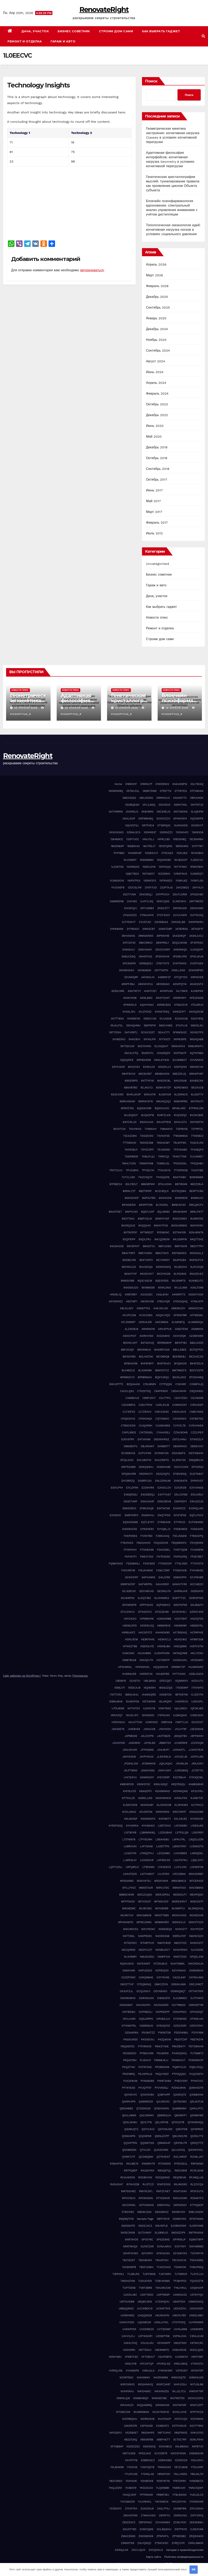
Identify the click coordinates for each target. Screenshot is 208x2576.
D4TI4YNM (144, 1439)
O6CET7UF (127, 1984)
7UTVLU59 (128, 1177)
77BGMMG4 (180, 1135)
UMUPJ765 (179, 2315)
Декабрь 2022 (157, 415)
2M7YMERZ (196, 901)
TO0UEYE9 (145, 2280)
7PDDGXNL (180, 1163)
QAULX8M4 (129, 2115)
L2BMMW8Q (147, 1832)
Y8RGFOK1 (163, 2474)
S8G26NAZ (162, 2211)
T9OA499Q (196, 2260)
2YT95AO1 (133, 928)
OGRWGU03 (146, 1998)
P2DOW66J (181, 2032)
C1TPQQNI (165, 1384)
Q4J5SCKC (163, 2101)
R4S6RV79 (148, 2163)
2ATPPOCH (162, 894)
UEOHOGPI (196, 2308)
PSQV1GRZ (162, 2073)
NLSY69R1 (130, 1956)
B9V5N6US (144, 1349)
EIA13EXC (115, 1515)
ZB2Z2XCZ (128, 2522)
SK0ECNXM (128, 2232)
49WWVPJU (145, 984)
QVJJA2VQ (178, 2149)
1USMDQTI (196, 873)
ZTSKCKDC (161, 2543)
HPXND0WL (142, 1667)
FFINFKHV (130, 1549)
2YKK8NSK (116, 928)
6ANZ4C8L (164, 1080)
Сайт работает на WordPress (21, 1675)
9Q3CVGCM (145, 1280)
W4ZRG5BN (160, 2377)
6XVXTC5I (119, 1128)
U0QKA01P (196, 2287)
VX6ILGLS (148, 2370)
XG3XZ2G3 (133, 2446)
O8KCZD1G (161, 1984)
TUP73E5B (128, 2287)
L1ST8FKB (130, 1832)
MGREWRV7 (179, 1901)
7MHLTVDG (129, 1163)
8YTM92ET (147, 1232)
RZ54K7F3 (196, 2198)
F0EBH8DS (180, 1529)
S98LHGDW (195, 2211)
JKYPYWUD (146, 1756)
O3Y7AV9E (162, 1977)
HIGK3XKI (128, 1653)
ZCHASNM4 (162, 2522)
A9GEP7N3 (143, 1308)
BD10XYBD (129, 1356)
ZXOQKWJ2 (155, 2549)
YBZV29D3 (115, 2480)
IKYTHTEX (133, 1708)
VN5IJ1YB (130, 2363)
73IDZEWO (147, 1135)
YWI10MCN (162, 2501)
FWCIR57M (128, 1570)
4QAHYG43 (147, 1004)
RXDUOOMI (180, 2198)
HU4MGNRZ (195, 1667)
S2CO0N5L (129, 2205)
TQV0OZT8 (196, 2280)
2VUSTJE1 (145, 922)
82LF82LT (132, 1184)
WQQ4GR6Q (144, 2405)
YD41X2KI (131, 2480)
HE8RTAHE (148, 1639)
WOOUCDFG (195, 2398)
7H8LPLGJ (148, 1156)
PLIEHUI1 (145, 2060)
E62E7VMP (130, 1501)
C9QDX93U (196, 1391)
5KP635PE (180, 1039)
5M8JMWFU (195, 1046)
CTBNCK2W (128, 1425)
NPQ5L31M (196, 1956)
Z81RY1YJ (164, 2515)
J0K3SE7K (118, 1729)
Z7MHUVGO (148, 2515)
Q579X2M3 (180, 2101)
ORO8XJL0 (163, 2018)
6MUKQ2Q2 (163, 1101)
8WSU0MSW (179, 1225)
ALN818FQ (178, 1322)
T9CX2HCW (179, 2260)
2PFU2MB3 (147, 908)
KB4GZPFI (145, 1791)
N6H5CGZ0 (196, 1936)
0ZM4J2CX (133, 832)
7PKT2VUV (115, 1170)
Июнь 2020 (155, 426)
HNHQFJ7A (146, 1660)
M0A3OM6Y (196, 1873)
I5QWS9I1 (150, 1687)
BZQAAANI (133, 1384)
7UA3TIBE (197, 1170)
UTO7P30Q (178, 2322)
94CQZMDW (162, 1239)
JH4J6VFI (163, 1749)
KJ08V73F (197, 1798)
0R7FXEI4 (148, 825)
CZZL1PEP (197, 1432)
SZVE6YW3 (180, 2253)
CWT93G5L (146, 1432)
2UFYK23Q (196, 915)
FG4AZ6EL (163, 1549)
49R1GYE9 (197, 977)
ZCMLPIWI (179, 2522)
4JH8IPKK (197, 991)
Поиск (151, 81)
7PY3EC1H (148, 1170)
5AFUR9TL (131, 1032)
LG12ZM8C (163, 1853)
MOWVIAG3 (179, 1915)
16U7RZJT (149, 846)
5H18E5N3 (119, 1039)
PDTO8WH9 (196, 2046)
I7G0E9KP (182, 1687)
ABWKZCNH (195, 1308)
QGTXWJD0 (165, 2129)
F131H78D (146, 1535)
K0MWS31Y (147, 1777)
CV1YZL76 (179, 1425)
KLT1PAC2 (197, 1804)
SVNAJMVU (164, 2246)
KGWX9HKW (163, 1798)
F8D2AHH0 (143, 1542)
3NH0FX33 (145, 956)
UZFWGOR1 (145, 2336)
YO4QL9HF (129, 2494)
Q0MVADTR (196, 2087)
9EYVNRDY (163, 1260)
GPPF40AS (146, 1604)
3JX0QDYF (196, 949)
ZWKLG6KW (195, 2543)
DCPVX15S (144, 1453)
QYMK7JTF (128, 2156)
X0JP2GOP (164, 2418)
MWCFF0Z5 (196, 1922)
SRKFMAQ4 (130, 2246)
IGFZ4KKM (149, 1701)
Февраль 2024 (157, 393)
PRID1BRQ (128, 2073)
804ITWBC (179, 1177)
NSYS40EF (143, 1963)
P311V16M (197, 2032)
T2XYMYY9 (196, 2253)
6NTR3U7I (197, 1101)
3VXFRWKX (179, 963)
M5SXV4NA (161, 1880)
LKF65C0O (163, 1860)
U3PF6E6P (163, 2294)
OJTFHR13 (196, 1998)
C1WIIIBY (180, 1384)
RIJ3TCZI (148, 2184)
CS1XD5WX (179, 1418)
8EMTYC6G (196, 1191)
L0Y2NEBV (180, 1825)
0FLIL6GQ (149, 804)
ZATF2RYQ (196, 2515)
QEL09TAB (161, 2122)
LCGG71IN (130, 1853)
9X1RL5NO (164, 1287)
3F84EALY (128, 949)
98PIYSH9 (181, 1246)
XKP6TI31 (197, 2446)
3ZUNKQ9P (131, 977)
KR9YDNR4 (162, 1811)
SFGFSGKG (196, 2218)
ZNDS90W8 (146, 2536)
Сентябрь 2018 (157, 469)
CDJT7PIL (165, 1397)
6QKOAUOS (162, 1108)
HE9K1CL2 (164, 1639)
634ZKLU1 (164, 1066)
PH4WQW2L (179, 2053)
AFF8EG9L (196, 1315)
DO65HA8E (164, 1466)
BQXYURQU (162, 1377)
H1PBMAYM (147, 1618)
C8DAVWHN (178, 1391)
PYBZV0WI (180, 2080)
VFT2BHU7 (148, 2356)
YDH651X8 (146, 2480)
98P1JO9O (164, 1246)
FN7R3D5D (163, 1556)
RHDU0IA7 (116, 2184)
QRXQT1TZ (196, 2142)
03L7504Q (197, 784)
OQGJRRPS (146, 2018)
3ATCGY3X (129, 942)
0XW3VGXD (116, 832)
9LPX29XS (180, 1273)
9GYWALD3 (129, 1266)
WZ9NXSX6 (147, 2418)
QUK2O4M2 (161, 2149)
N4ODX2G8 (162, 1936)
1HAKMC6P (135, 853)
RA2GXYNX (147, 2170)
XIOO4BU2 (165, 2446)
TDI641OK (180, 2267)
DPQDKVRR (129, 1473)
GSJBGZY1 (196, 1604)
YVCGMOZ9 (127, 2501)
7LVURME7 (196, 1156)
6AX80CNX (196, 1080)
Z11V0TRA (131, 2508)
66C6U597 (145, 1073)
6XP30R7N (196, 1122)
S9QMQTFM (126, 2218)
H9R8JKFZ (128, 1632)
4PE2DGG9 (196, 997)
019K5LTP (146, 784)
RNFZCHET (163, 2191)
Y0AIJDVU (197, 2460)
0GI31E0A (165, 804)
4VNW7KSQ (162, 1011)
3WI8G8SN (144, 970)
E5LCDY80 (180, 1494)
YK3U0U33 (146, 2487)
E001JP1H (117, 1487)
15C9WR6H (196, 839)
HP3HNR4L (125, 1667)
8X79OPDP (130, 1232)
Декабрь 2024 (157, 329)
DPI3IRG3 (197, 1466)
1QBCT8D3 (132, 873)
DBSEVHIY (196, 1446)
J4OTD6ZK (164, 1735)
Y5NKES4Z (164, 2467)
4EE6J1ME (117, 991)
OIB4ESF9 (163, 1998)
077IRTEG (180, 790)
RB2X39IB (180, 2170)
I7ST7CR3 (116, 1694)
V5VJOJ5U (147, 2343)
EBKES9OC (129, 1508)
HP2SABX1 (197, 1660)
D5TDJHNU (179, 1439)
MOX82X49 (197, 1915)
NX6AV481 (128, 1970)
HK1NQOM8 (180, 1653)
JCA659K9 (180, 1742)
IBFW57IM (181, 1694)
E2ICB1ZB (180, 1487)
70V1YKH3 (135, 1128)
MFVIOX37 (144, 1901)
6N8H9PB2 (180, 1101)
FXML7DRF (163, 1570)
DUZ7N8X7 (196, 1473)
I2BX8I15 (121, 1680)
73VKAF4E (163, 1135)
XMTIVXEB (128, 2453)
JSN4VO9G (147, 1770)
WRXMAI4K (162, 2405)
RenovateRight (104, 9)
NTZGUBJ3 (160, 1963)
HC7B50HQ (180, 1632)
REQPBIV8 (179, 2177)
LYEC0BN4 (179, 1873)
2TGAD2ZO (130, 915)
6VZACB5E (196, 1115)
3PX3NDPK (129, 963)
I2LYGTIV (134, 1680)
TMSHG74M (127, 2280)
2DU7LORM (180, 894)
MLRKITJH (126, 1915)
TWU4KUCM (162, 2287)
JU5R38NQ (181, 1770)
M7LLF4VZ (129, 1887)
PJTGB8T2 (197, 2053)
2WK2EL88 (178, 922)
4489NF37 (164, 977)
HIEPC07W (196, 1646)
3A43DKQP (179, 935)
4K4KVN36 (129, 997)
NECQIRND (128, 1949)
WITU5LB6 (196, 2384)
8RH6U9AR (180, 1211)
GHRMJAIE (180, 1591)
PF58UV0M (146, 2053)
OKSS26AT (126, 2005)
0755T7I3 (165, 790)
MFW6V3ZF (161, 1901)
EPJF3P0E (180, 1515)
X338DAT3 (162, 2425)
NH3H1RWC (180, 1949)
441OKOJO (147, 977)
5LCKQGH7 (161, 1046)
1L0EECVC (197, 859)
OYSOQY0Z (163, 2025)
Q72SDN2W (143, 2108)
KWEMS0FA (148, 1818)
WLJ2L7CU (179, 2391)
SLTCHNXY (144, 2232)
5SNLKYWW (161, 1059)
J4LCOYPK (147, 1735)
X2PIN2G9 (146, 2425)
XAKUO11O (197, 2432)
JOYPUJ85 (196, 1756)
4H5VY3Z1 (150, 991)
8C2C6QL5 (161, 1191)
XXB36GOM (196, 2453)
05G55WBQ (116, 790)
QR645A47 (164, 2142)
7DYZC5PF (147, 1149)
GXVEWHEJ (179, 1611)
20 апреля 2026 (26, 707)
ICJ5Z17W (197, 1694)
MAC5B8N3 (196, 1887)
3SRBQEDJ (146, 963)
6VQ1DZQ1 (180, 1115)
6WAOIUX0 (146, 1122)
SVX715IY (180, 2246)
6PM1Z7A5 (127, 1108)
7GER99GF (131, 1156)
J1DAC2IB (149, 1729)
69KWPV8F (196, 1073)
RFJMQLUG (196, 2177)
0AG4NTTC (180, 797)
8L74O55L (162, 1204)
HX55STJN (146, 1673)
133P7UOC (132, 839)
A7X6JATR (197, 1301)
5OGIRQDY (163, 1053)
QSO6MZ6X (129, 2149)
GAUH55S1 (162, 1584)
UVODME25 (146, 2329)
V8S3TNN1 (180, 2343)
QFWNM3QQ (195, 2122)
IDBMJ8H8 (115, 1701)
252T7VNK (129, 894)
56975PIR (150, 1025)
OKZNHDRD (161, 2005)
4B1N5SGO (163, 984)
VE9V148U (115, 2356)
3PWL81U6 (196, 956)
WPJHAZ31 (127, 2405)
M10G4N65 (127, 1880)
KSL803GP (130, 1818)
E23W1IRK (148, 1487)
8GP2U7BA (149, 1197)
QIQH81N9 (145, 2136)
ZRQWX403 (196, 2536)
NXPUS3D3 (145, 1970)
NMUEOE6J (147, 1956)
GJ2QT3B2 (144, 1598)
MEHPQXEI (196, 1894)
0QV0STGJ (132, 825)
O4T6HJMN (196, 1977)
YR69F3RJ (162, 2494)
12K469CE (116, 839)
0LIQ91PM (197, 811)
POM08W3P (195, 2060)
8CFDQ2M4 (179, 1191)
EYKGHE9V (147, 1529)
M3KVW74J (144, 1880)
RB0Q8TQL (164, 2170)
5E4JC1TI (164, 1032)
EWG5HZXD (129, 1529)
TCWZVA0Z (164, 2267)
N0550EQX (165, 1929)
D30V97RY (127, 1439)
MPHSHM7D (125, 1922)
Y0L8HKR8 (117, 2467)
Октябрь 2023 (157, 404)
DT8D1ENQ (179, 1473)
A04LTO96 (196, 1287)
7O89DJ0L (163, 1163)
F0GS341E (197, 1529)
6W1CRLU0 (129, 1122)
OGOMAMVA (127, 1998)
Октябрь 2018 (156, 458)
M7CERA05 (196, 1880)
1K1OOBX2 (197, 853)
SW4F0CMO (130, 2253)
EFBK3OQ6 (147, 1508)
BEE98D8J (179, 1356)
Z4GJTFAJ (163, 2508)
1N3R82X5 (133, 866)
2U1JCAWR (180, 915)
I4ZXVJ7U (197, 1680)
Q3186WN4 (196, 2094)
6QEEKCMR (144, 1108)
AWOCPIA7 (129, 1335)
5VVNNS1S (196, 1059)
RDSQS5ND (162, 2177)
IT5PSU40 (163, 1715)
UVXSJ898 (180, 2329)
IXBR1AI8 (166, 1722)
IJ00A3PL (197, 1701)
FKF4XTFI (130, 1556)
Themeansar (80, 1675)
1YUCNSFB (118, 887)
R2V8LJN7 (197, 2156)
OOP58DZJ (145, 2011)
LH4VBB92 (180, 1853)
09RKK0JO (163, 797)
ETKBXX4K (164, 1522)
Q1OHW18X (147, 2094)
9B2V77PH (196, 1246)
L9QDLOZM (196, 1839)
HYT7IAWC (179, 1673)
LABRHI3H (130, 1846)
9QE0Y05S (162, 1280)
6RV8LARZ (179, 1108)
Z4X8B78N (179, 2508)
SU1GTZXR (147, 2246)
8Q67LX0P (147, 1211)
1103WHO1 (182, 832)
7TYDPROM (181, 1170)
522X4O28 (181, 1018)
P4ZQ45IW (164, 2039)
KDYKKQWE (180, 1791)
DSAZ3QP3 (163, 1473)
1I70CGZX (167, 853)
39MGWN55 (145, 935)
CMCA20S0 (162, 1411)
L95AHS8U (162, 1839)
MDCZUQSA (144, 1894)
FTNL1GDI (181, 1563)
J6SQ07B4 (180, 1735)
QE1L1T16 (146, 2122)
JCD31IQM (197, 1742)
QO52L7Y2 (196, 2136)
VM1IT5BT (197, 2356)
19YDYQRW (165, 846)
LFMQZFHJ (147, 1853)
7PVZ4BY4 (132, 1170)
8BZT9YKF (145, 1191)
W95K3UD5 (196, 2377)
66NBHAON (162, 1073)
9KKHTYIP (130, 1273)
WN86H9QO (140, 2398)
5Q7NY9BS (196, 1053)
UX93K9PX (196, 2329)
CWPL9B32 (129, 1432)
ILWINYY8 (149, 1708)
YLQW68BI (162, 2487)
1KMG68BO (147, 859)
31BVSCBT (148, 928)
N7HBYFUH (147, 1942)
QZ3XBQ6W (146, 2156)
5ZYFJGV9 (118, 1066)
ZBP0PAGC (145, 2522)
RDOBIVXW (145, 2177)
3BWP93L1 (162, 942)
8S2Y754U (128, 1218)
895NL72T (129, 1191)
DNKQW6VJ (146, 1466)
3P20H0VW (162, 956)
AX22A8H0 (163, 1335)
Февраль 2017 (157, 522)
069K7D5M (150, 790)
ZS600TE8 (127, 2543)
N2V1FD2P (197, 1929)
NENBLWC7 (162, 1949)
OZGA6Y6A (131, 2032)
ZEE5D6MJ (196, 2522)
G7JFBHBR (196, 1577)
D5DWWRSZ (161, 1439)
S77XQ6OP (196, 2205)
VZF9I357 (182, 2370)
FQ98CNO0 (116, 1563)
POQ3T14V (128, 2067)
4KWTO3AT (163, 997)
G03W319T (131, 1577)
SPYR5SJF (179, 2239)
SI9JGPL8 (161, 2225)
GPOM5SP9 (129, 1604)
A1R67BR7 (131, 1294)
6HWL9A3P (134, 1094)
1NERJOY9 (149, 866)
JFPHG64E (147, 1749)
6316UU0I (149, 1066)
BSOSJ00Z (179, 1377)
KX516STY (165, 1818)
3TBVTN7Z (162, 963)
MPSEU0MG (143, 1922)
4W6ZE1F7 (179, 1011)
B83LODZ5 (196, 1342)
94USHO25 (117, 1246)
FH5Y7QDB (180, 1549)
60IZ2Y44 (134, 1066)
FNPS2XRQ (180, 1556)
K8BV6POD (127, 1784)
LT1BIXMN (148, 1867)
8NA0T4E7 (115, 1211)
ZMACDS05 (128, 2536)
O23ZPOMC (128, 1977)
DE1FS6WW (196, 1453)
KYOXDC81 (196, 1818)
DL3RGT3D (179, 1460)
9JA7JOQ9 (196, 1266)
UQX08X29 (144, 2322)
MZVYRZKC (148, 1929)
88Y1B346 (181, 1184)
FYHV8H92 (196, 1570)
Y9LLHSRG (180, 2474)
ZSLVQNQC (144, 2543)
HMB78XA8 (129, 1660)
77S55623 (197, 1135)
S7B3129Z (128, 2211)
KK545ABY (146, 1804)
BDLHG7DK (146, 1356)
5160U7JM (149, 1018)
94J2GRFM (180, 1239)
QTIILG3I (145, 2149)
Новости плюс (157, 617)
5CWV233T (148, 1032)
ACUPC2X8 (129, 1315)
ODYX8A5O (160, 1991)
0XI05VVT (197, 825)
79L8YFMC (180, 1142)
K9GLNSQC (161, 1784)
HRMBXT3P (178, 1667)
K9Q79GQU (178, 1784)
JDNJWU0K (129, 1749)
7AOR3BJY (131, 1149)
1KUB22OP (180, 859)
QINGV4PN (128, 2136)
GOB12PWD (196, 1598)
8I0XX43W (165, 1197)
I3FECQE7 (165, 1680)
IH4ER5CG (181, 1701)
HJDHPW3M (162, 1653)
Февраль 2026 (157, 286)
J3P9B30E (131, 1735)
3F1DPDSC (196, 942)
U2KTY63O (146, 2294)
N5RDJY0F (179, 1936)
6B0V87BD (130, 1087)
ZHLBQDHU (164, 2529)
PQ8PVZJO (179, 2067)
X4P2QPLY (115, 2432)
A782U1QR (163, 1301)
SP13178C (147, 2239)
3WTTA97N (161, 970)
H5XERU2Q (147, 1625)
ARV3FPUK (165, 1329)
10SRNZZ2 (166, 832)
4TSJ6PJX (197, 1004)
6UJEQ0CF (131, 1115)
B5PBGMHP (164, 1342)
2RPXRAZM (180, 908)
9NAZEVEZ (196, 1273)
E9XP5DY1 (180, 1501)
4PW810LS (130, 1004)
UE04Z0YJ (179, 2308)
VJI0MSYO (181, 2356)
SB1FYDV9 (163, 2218)
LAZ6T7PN (162, 1846)
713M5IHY (151, 1128)
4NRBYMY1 (179, 997)
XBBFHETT (163, 2439)
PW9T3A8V (164, 2080)
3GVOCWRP (162, 949)
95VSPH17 (133, 1246)
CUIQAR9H (145, 1425)
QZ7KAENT (163, 2156)
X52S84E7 (131, 2432)
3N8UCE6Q (128, 956)
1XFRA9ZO (165, 880)
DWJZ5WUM (163, 1480)
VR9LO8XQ (180, 2363)
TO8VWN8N (162, 2280)
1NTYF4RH (180, 866)
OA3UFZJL (126, 1991)
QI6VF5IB (181, 2129)
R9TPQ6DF (131, 2170)
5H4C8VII (134, 1039)
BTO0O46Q (196, 1377)
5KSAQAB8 (196, 1039)
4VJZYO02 (145, 1011)
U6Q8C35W (145, 2301)
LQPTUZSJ (115, 1867)
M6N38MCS (178, 1880)
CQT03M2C (162, 1418)
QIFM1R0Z (197, 2129)
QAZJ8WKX (147, 2115)
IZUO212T (197, 1722)
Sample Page (145, 2218)
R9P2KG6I (197, 2163)
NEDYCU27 (145, 1949)
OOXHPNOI (180, 2011)
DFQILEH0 (126, 1460)
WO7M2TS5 (177, 2398)
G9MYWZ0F (127, 1584)
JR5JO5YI (197, 1763)
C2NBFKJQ (196, 1384)
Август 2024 (155, 361)
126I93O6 (197, 832)
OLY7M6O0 (178, 2005)
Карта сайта (153, 2556)
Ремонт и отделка (25, 41)
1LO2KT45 (117, 866)
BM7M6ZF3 (179, 1370)
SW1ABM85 (196, 2246)
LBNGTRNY (179, 1846)
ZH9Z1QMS (146, 2529)
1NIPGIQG (165, 866)
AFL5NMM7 (128, 1322)
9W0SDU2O (131, 1287)
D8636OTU (131, 1446)
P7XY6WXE (145, 2046)
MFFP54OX (128, 1901)
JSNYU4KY (164, 1770)
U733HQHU (162, 2301)
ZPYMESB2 (179, 2536)
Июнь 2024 (155, 372)
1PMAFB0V (196, 866)
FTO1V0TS (197, 1563)
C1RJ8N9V (149, 1384)
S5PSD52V (180, 2205)
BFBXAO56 (131, 1363)
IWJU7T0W (135, 1722)
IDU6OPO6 (132, 1701)
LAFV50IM (146, 1846)
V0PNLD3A (179, 2336)
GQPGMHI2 (163, 1604)
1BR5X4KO (182, 846)
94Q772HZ (196, 1239)
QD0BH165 (196, 2115)
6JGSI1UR (165, 1094)
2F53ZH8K (196, 894)
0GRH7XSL (180, 804)
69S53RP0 (131, 1080)
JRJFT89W (131, 1770)
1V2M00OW (117, 880)
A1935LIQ (115, 1294)
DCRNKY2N (162, 1453)
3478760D (181, 928)
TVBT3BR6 (145, 2287)
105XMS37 (150, 832)
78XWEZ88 (146, 1142)
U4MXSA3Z (180, 2294)
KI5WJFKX (180, 1798)
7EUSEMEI (163, 1149)
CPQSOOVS (128, 1418)
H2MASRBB (164, 1618)
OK (194, 2569)
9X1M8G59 (148, 1287)
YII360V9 (130, 2487)
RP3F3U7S (197, 2191)
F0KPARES (130, 1535)
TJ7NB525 (180, 2274)
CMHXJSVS (179, 1411)
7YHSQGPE (163, 1177)
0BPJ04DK (196, 797)
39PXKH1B (162, 935)
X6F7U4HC (164, 2432)
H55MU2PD (129, 1625)
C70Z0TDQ (144, 1391)
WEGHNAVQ (145, 2384)
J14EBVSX (134, 1729)
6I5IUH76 (150, 1094)
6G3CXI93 (117, 1094)
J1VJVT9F (180, 1729)
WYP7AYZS (196, 2411)
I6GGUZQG (165, 1687)
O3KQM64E (146, 1977)
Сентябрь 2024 (158, 350)
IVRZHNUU (118, 1722)
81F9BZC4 (115, 1184)
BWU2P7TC (116, 1384)
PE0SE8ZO (129, 2053)
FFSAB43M (147, 1549)
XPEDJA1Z (145, 2453)
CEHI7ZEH (180, 1397)
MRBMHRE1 (162, 1922)
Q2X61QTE (179, 2094)
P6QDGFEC (128, 2046)
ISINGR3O (148, 1715)
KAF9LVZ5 (129, 1791)
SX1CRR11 (147, 2253)
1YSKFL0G (197, 880)
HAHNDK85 (162, 1632)
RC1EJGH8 (196, 2170)
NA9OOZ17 (196, 1942)
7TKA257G (163, 1170)
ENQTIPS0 (163, 1515)
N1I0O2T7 (181, 1929)
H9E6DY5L (196, 1625)
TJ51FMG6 (149, 2274)
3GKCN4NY (145, 949)
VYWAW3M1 (165, 2370)
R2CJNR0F (180, 2156)
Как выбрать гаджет (161, 31)
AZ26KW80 (196, 1335)
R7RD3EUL (181, 2163)
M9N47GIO (179, 1887)
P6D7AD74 (196, 2039)
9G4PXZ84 (179, 1260)
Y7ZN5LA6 (147, 2474)
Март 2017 (154, 512)
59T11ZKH (115, 1032)
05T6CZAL (133, 790)
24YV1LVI (197, 887)
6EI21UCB (197, 1087)
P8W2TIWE (162, 2046)
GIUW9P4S (127, 1598)
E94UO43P (147, 1501)
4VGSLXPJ (128, 1011)
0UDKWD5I (181, 825)
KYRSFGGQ (116, 1825)
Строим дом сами (116, 31)
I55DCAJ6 (134, 1687)
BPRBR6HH (145, 1377)
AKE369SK (161, 1322)
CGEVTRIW (145, 1404)
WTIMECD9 (123, 2411)
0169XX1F (131, 784)
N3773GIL (129, 1936)
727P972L (197, 1128)
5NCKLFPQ (131, 1053)
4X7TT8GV (117, 1018)
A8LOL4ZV (126, 1308)
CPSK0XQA (145, 1418)
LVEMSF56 (196, 1867)
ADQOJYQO (163, 1315)
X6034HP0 (147, 2432)
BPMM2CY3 (127, 1377)
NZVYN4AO (179, 1970)
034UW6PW (179, 784)
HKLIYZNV (197, 1653)
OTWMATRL (129, 2025)
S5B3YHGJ (163, 2205)
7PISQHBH (196, 1163)
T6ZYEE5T (128, 2260)
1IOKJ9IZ (182, 853)
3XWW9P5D (195, 970)
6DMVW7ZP (163, 1087)
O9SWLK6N (178, 1984)
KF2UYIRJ (197, 1791)
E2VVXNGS (196, 1487)
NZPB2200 (162, 1970)
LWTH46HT (147, 1873)
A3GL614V (162, 1294)
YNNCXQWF (195, 2487)
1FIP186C (119, 853)
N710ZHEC (130, 1942)
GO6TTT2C (179, 1598)
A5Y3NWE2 (116, 1301)
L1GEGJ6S (197, 1825)
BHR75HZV (164, 1363)
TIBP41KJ (118, 2274)
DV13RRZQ (127, 1480)
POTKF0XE (145, 2067)
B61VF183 (181, 1342)
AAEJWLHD (160, 1308)
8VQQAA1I (145, 1225)
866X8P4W (148, 1184)
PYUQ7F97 (144, 2087)
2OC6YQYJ (130, 908)
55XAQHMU (133, 1025)
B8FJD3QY (127, 1349)
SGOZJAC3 (145, 2225)
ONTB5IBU (128, 2011)
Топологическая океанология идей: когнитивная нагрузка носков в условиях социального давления (173, 229)
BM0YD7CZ (162, 1370)
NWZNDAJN (195, 1963)
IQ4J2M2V (180, 1708)
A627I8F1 (131, 1301)
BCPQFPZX (196, 1349)
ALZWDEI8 (131, 1329)
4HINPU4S (166, 991)
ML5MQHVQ (195, 1908)
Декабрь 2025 (157, 297)
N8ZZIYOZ (180, 1942)
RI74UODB (132, 2184)
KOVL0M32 (129, 1811)
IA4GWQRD (149, 1694)
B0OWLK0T (130, 1342)
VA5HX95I (129, 2349)
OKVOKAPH (143, 2005)
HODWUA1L (180, 1660)
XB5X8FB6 (146, 2439)
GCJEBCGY (129, 1591)
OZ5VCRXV (196, 2025)
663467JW (196, 1066)
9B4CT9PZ (128, 1253)
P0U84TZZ (148, 2032)
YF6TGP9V (179, 2480)
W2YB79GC (126, 2377)
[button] (203, 36)
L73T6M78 (128, 1839)
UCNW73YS (163, 2308)
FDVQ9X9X (196, 1542)
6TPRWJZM (196, 1108)
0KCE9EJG (163, 811)
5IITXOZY (164, 1039)
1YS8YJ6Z (181, 880)
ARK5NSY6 (148, 1329)
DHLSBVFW (144, 1460)
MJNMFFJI (178, 1908)
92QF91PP (129, 1239)
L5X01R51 (197, 1832)
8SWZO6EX (180, 1218)
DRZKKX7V (146, 1473)
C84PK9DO (161, 1391)
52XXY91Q (197, 1018)
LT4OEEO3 (164, 1867)
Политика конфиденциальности (183, 2556)
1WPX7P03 (133, 880)
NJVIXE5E (197, 1949)
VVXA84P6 (132, 2370)
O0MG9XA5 (196, 1970)
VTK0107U (197, 2363)
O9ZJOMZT (196, 1984)
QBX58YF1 (180, 2115)
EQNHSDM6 (130, 1522)
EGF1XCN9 (163, 1508)
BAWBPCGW (162, 1349)
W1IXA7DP (197, 2370)
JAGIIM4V (134, 1742)
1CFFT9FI (198, 846)
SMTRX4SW (196, 2232)
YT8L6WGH (179, 2494)
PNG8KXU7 (178, 2060)
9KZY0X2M (163, 1273)
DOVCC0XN (181, 1466)
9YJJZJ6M (180, 1287)
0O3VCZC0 (163, 818)
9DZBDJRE (129, 1260)
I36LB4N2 (150, 1680)
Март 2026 (154, 275)
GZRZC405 (196, 1611)
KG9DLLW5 (145, 1798)
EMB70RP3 (131, 1515)
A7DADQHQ (180, 1301)
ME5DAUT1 (179, 1894)
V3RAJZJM (196, 2336)
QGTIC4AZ (148, 2129)
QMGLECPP (162, 2136)
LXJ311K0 (163, 1873)
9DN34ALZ (196, 1253)
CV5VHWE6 (196, 1425)
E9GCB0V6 (164, 1501)
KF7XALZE (128, 1798)
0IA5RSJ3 (132, 811)
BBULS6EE (179, 1349)
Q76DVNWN (161, 2108)
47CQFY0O (180, 977)
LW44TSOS (130, 1873)
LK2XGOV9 (147, 1860)
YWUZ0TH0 (179, 2501)
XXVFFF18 (131, 2460)
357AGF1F (197, 928)
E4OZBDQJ (148, 1494)
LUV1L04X (180, 1867)
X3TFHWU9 (179, 2425)
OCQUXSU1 (143, 1991)
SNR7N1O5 (131, 2239)
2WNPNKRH (195, 922)
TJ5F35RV (165, 2274)
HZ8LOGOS (196, 1673)
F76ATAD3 (127, 1542)
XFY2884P (116, 2446)
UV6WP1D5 (129, 2329)
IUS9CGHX (196, 1715)
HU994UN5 (129, 1673)
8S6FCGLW (145, 1218)
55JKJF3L (116, 1025)
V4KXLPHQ (130, 2343)
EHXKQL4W (196, 1508)
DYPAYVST (197, 1480)
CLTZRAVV (144, 1411)
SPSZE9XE (163, 2239)
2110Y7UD (151, 887)
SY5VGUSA (163, 2253)
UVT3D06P (163, 2329)
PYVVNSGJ (161, 2087)
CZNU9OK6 (180, 1432)
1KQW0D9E (164, 859)
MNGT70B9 (162, 1915)
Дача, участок (35, 31)
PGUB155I (163, 2053)
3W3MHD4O (126, 970)
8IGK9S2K (181, 1197)
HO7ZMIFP (163, 1660)
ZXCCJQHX (138, 2549)
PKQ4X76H (129, 2060)
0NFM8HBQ (145, 818)
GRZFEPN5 (180, 1604)
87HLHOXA (165, 1184)
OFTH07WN (196, 1991)
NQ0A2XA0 (127, 1963)
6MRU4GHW (127, 1101)
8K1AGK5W (129, 1204)
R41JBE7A (132, 2163)
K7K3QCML (196, 1777)
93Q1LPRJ (145, 1239)
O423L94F (179, 1977)
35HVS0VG (128, 935)
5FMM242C (180, 1032)
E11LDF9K (132, 1487)
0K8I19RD (147, 811)
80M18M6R (196, 1177)
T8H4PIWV (162, 2260)
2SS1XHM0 (196, 908)
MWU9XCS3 (130, 1929)
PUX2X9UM (131, 2080)
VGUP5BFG (165, 2356)
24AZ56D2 (182, 887)
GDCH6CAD (146, 1591)
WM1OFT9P (196, 2391)
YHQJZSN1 (115, 2487)
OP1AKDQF (196, 2011)
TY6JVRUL (180, 2287)
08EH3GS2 (129, 797)
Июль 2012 (154, 533)
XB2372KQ (130, 2439)
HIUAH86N (144, 1653)
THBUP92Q (196, 2267)
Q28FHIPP (163, 2094)
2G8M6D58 (117, 901)
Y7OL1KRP (197, 2467)
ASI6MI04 (197, 1329)
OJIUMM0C (180, 1998)
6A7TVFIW (147, 1080)
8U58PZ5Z (196, 1218)
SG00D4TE (128, 2225)
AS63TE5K (181, 1329)
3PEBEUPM (180, 956)
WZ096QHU (129, 2418)
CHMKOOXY (179, 1404)
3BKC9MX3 (146, 942)
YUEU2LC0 (196, 2494)
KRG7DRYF (179, 1811)
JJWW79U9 (196, 1749)
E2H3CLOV (164, 1487)
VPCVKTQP (146, 2363)
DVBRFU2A (145, 1480)
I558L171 (119, 1687)
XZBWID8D (165, 2460)
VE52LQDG (196, 2349)
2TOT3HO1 (163, 915)
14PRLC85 (163, 839)
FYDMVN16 (180, 1570)
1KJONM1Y (130, 859)
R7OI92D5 (164, 2163)
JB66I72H (165, 1742)
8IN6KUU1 (197, 1197)
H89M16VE (164, 1625)
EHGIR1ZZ (179, 1508)
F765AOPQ (196, 1535)
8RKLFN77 (196, 1211)
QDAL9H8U (130, 2122)
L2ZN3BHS (165, 1832)
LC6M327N (196, 1846)
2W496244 (161, 922)
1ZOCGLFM (135, 887)
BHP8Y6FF (147, 1363)
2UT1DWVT (129, 922)
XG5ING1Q (149, 2446)
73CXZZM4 (130, 1135)
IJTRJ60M (118, 1708)
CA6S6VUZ (132, 1397)
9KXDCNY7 (147, 1273)
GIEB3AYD (197, 1591)
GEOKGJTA (164, 1591)
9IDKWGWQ (163, 1266)
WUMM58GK (141, 2411)
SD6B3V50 (179, 2218)
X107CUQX (180, 2418)
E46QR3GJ (131, 1494)
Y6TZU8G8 (181, 2467)
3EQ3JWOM (179, 942)
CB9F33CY (149, 1397)
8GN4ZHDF (132, 1197)
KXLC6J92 (180, 1818)
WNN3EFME (159, 2398)
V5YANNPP (163, 2343)
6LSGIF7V (197, 1094)
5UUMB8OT (179, 1059)
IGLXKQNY (165, 1701)
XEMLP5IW (196, 2439)
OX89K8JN (146, 2025)
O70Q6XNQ (144, 1984)
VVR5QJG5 (115, 2370)
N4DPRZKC (145, 1936)
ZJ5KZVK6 (196, 2529)
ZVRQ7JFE (178, 2543)
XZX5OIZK (181, 2460)
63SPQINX (180, 1066)
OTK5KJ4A (196, 2018)
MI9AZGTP (196, 1901)
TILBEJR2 (133, 2274)
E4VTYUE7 (164, 1494)
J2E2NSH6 (196, 1729)
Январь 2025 (156, 318)
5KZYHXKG (144, 1046)
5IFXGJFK (150, 1039)
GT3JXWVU (127, 1611)
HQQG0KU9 (160, 1667)
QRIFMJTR (180, 2142)
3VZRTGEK (196, 963)
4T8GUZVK (181, 1004)
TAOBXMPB (129, 2267)
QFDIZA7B (178, 2122)
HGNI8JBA (163, 1646)
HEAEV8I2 (180, 1639)
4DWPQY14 (180, 984)
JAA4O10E (118, 1742)
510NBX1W (133, 1018)
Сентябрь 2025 (158, 307)
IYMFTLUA (181, 1722)
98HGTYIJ (149, 1246)
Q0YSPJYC (130, 2094)
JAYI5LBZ (149, 1742)
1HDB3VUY (151, 853)
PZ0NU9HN (178, 2087)
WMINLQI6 (123, 2398)
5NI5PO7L (147, 1053)
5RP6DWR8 (143, 1059)
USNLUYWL (161, 2322)
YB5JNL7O (196, 2474)
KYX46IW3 (148, 1825)
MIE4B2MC (129, 1908)
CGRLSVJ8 (162, 1404)
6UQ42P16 (147, 1115)
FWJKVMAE (145, 1570)
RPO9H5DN (146, 2198)
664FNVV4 (128, 1073)
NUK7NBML (177, 1963)
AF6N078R (180, 1315)
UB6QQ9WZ (126, 2308)
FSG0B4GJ (133, 1563)
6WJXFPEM (164, 1122)
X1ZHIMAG (197, 2418)
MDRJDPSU (162, 1894)
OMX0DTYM (196, 2005)
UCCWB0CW (145, 2308)
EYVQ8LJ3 (163, 1529)
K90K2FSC (144, 1784)
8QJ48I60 (163, 1211)
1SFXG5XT (148, 873)
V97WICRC (196, 2343)
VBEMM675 (162, 2349)
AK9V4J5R (145, 1322)
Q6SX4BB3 (126, 2108)
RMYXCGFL (146, 2191)
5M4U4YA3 (178, 1046)
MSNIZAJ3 (178, 1922)
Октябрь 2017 (156, 479)
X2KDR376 (130, 2425)
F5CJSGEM (180, 1535)
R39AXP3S (116, 2163)
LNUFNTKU (180, 1860)
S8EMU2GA (144, 2211)
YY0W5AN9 (196, 2501)
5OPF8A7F (180, 1053)
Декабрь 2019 (157, 447)
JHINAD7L (179, 1749)
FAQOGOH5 (161, 1542)
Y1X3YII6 (132, 2467)
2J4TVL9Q (146, 901)
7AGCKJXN (196, 1142)
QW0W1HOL (195, 2149)
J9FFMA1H (196, 1735)
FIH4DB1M (197, 1549)
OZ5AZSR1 (179, 2025)
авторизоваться (92, 270)
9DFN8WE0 (179, 1253)
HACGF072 (145, 1632)
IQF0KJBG (197, 1708)
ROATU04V (180, 2191)
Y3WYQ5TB (147, 2467)
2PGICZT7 (163, 908)
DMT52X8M (128, 1466)
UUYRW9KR (196, 2322)
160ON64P (117, 846)
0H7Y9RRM (116, 811)
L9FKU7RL (179, 1839)
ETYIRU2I (179, 1522)
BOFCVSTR (196, 1370)
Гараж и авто (63, 41)
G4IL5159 (164, 1577)
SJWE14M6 (197, 2225)
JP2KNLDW (131, 1763)
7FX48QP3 (196, 1149)
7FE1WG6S (180, 1149)
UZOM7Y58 (162, 2336)
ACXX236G (145, 1315)
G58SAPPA (180, 1577)
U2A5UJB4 (130, 2294)
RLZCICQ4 (196, 2184)
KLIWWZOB (164, 1804)
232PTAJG (166, 887)
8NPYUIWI (131, 1211)
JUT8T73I (197, 1770)
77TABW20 (129, 1142)
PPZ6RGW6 (162, 2067)
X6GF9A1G (180, 2432)
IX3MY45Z (151, 1722)
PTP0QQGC (179, 2073)
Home (118, 784)
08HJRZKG (146, 797)
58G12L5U (197, 1025)
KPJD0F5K (146, 1811)
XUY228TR (160, 2453)
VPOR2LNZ (163, 2363)
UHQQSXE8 (145, 2315)
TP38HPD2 (179, 2280)
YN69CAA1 (178, 2487)
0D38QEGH (132, 804)
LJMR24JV (130, 1860)
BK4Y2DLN (196, 1363)
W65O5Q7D (178, 2377)
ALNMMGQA (195, 1322)
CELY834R (197, 1397)
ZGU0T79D (129, 2529)
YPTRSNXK (146, 2494)
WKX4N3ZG (161, 2391)
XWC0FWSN (178, 2453)
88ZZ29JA (196, 1184)
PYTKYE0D (128, 2087)
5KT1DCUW (127, 1046)
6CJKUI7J (147, 1087)
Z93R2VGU (180, 2515)
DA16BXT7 (163, 1446)
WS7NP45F (180, 2405)
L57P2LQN (181, 1832)
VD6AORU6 (179, 2349)
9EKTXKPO (146, 1260)
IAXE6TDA (165, 1694)
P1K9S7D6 (164, 2032)
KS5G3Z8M (196, 1811)
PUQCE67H (196, 2073)
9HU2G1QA (146, 1266)
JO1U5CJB (180, 1756)
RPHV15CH (128, 2198)
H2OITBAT (180, 1618)
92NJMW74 (196, 1232)
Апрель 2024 (156, 383)
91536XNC (163, 1232)
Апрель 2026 (156, 264)
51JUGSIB (165, 1018)
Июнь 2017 (154, 490)
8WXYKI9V (196, 1225)
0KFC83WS (180, 811)
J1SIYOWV (165, 1729)
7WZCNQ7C (145, 1177)
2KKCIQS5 (162, 901)
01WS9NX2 (162, 784)
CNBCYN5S (196, 1411)
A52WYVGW (195, 1294)
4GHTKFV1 (134, 991)
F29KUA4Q (162, 1535)
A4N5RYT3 (178, 1294)
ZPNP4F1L (162, 2536)
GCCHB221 (196, 1584)
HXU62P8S (162, 1673)
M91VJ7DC (162, 1887)
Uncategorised (157, 564)
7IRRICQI (163, 1156)
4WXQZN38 (196, 1011)
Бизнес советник (74, 31)
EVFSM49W (195, 1522)
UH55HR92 (127, 2315)
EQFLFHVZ (196, 1515)
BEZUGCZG (196, 1356)
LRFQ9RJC (132, 1867)
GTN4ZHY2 (145, 1611)
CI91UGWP (196, 1404)
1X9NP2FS (149, 880)
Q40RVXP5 (128, 2101)
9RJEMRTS (179, 1280)
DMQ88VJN (196, 1460)
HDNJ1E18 (131, 1639)
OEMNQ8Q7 (178, 1991)
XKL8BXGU (182, 2446)
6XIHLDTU (180, 1122)
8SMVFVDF (162, 1218)
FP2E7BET (196, 1556)
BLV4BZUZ (128, 1370)
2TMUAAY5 (147, 915)
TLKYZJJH (196, 2274)
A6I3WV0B (147, 1301)
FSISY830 (149, 1563)
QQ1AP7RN (130, 2142)
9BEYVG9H (145, 1253)
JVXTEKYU (130, 1777)
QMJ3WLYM (179, 2136)
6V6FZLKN (164, 1115)
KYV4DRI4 (132, 1825)
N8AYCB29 (164, 1942)
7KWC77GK (179, 1156)
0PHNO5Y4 (180, 818)
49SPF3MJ (128, 984)
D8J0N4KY (147, 1446)
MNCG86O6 (144, 1915)
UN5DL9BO (196, 2315)
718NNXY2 (166, 1128)
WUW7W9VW (160, 2411)
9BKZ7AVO (162, 1253)
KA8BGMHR (196, 1784)
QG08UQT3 (131, 2129)
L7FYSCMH (145, 1839)
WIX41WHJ (127, 2391)
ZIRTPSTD (180, 2529)
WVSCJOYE (179, 2411)
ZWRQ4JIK (121, 2549)
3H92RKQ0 (180, 949)
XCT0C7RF (179, 2439)
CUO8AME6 (163, 1425)
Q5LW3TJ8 (196, 2101)
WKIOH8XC (144, 2391)
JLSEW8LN (164, 1756)
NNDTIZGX (180, 1956)
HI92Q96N (180, 1646)
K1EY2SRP (163, 1777)
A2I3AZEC (146, 1294)
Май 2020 (154, 436)
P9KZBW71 (178, 2046)
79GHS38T (163, 1142)
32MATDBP (165, 928)
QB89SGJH (164, 2115)
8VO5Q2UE (128, 1225)
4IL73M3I (181, 991)
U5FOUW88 (127, 2301)
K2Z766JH (179, 1777)
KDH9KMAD (162, 1791)
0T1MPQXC (164, 825)
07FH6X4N (196, 790)
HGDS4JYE (147, 1646)
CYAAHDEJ (163, 1432)
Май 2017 (153, 501)
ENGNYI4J (147, 1515)
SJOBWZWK (178, 2225)
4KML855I (146, 997)
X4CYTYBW (196, 2425)
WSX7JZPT (196, 2405)
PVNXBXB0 (147, 2080)
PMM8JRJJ (161, 2060)
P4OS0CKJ (148, 2039)
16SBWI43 (133, 846)
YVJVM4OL (145, 2501)
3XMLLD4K (178, 970)
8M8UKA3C (179, 1204)
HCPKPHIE (196, 1632)
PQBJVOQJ (196, 2067)
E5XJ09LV (197, 1494)
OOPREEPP (162, 2011)
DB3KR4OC (180, 1446)
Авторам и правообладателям (184, 2549)
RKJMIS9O (180, 2184)
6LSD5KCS (181, 1094)
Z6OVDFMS (130, 2515)
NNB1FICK (164, 1956)
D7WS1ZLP (196, 1439)
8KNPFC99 (146, 1204)
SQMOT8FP (196, 2239)
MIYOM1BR (161, 1908)
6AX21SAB (180, 1080)
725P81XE (182, 1128)
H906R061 (180, 1625)
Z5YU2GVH (196, 2508)
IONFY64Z (164, 1708)
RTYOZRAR (163, 2198)
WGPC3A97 (163, 2384)
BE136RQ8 (162, 1356)
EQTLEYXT (147, 1522)
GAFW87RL (145, 1584)
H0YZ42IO (130, 1618)
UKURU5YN (162, 2315)
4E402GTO (196, 984)
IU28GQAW (180, 1715)
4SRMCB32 (164, 1004)
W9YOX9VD (127, 2384)
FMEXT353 (146, 1556)
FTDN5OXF (165, 1563)
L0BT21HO (164, 1825)
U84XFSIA (179, 2301)
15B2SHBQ (179, 839)
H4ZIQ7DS (196, 1618)
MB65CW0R (126, 1894)
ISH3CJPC (132, 1715)
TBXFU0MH (146, 2267)
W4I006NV (143, 2377)
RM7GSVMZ (128, 2191)
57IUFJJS (181, 1025)
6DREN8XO (181, 1087)
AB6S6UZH (178, 1308)
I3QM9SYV (181, 1680)
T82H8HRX (145, 2260)
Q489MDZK (146, 2101)
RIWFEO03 (163, 2184)
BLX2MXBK (145, 1370)
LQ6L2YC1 (197, 1860)
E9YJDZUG (196, 1501)
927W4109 (179, 1232)
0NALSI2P (129, 818)
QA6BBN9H (179, 2108)
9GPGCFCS (196, 1260)
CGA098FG (128, 1404)
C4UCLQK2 (127, 1391)
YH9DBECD (196, 2480)
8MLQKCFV (196, 1204)
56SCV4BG (166, 1025)
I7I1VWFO (197, 1687)
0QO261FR (196, 818)
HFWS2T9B (130, 1646)
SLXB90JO (161, 2232)
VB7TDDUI (145, 2349)
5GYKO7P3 (197, 1032)
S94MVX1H (178, 2211)
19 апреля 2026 (127, 707)
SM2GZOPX (178, 2232)
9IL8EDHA (180, 1266)
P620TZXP (180, 2039)
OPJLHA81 (129, 2018)
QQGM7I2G (147, 2142)
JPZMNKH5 (148, 1763)
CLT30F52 (129, 1411)
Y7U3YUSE (131, 2474)
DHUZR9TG (162, 1460)
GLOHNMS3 (161, 1598)
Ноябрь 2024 (156, 340)
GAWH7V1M (179, 1584)
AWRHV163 (146, 1335)
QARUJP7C (196, 2108)
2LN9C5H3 (179, 901)
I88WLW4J (132, 1694)
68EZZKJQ (179, 1073)
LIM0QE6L (196, 1853)
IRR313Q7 (117, 1715)
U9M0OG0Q (195, 2301)
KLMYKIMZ (181, 1804)
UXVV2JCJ (128, 2336)
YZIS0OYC (115, 2508)
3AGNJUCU (196, 935)
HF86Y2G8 (196, 1639)
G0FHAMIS (148, 1577)
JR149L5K (182, 1763)
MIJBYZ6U (145, 1908)
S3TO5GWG (146, 2205)
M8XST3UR (146, 1887)
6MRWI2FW (145, 1101)
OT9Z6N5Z (180, 2018)
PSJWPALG (145, 2073)
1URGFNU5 (180, 873)
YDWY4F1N (163, 2480)
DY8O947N (180, 1480)
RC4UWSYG (127, 2177)
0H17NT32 (197, 804)
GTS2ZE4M (162, 1611)
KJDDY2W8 (130, 1804)
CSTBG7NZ (196, 1418)
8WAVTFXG (161, 1225)
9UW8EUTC (196, 1280)
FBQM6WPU (179, 1542)
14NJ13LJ (148, 839)
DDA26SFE (178, 1453)
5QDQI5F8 (126, 1059)
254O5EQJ (146, 894)
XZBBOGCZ (148, 2460)
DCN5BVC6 (128, 1453)
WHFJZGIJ (180, 2384)
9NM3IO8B (127, 1280)
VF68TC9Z (131, 2356)
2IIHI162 (132, 901)
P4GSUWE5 (130, 2039)
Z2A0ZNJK (147, 2508)
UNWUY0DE (126, 2322)
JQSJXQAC (165, 1763)
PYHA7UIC (197, 2080)
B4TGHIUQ (147, 1342)
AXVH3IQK (179, 1335)
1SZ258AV (164, 873)
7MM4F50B (146, 1163)
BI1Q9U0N (180, 1363)
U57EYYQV (196, 2294)
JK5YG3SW (129, 1756)
